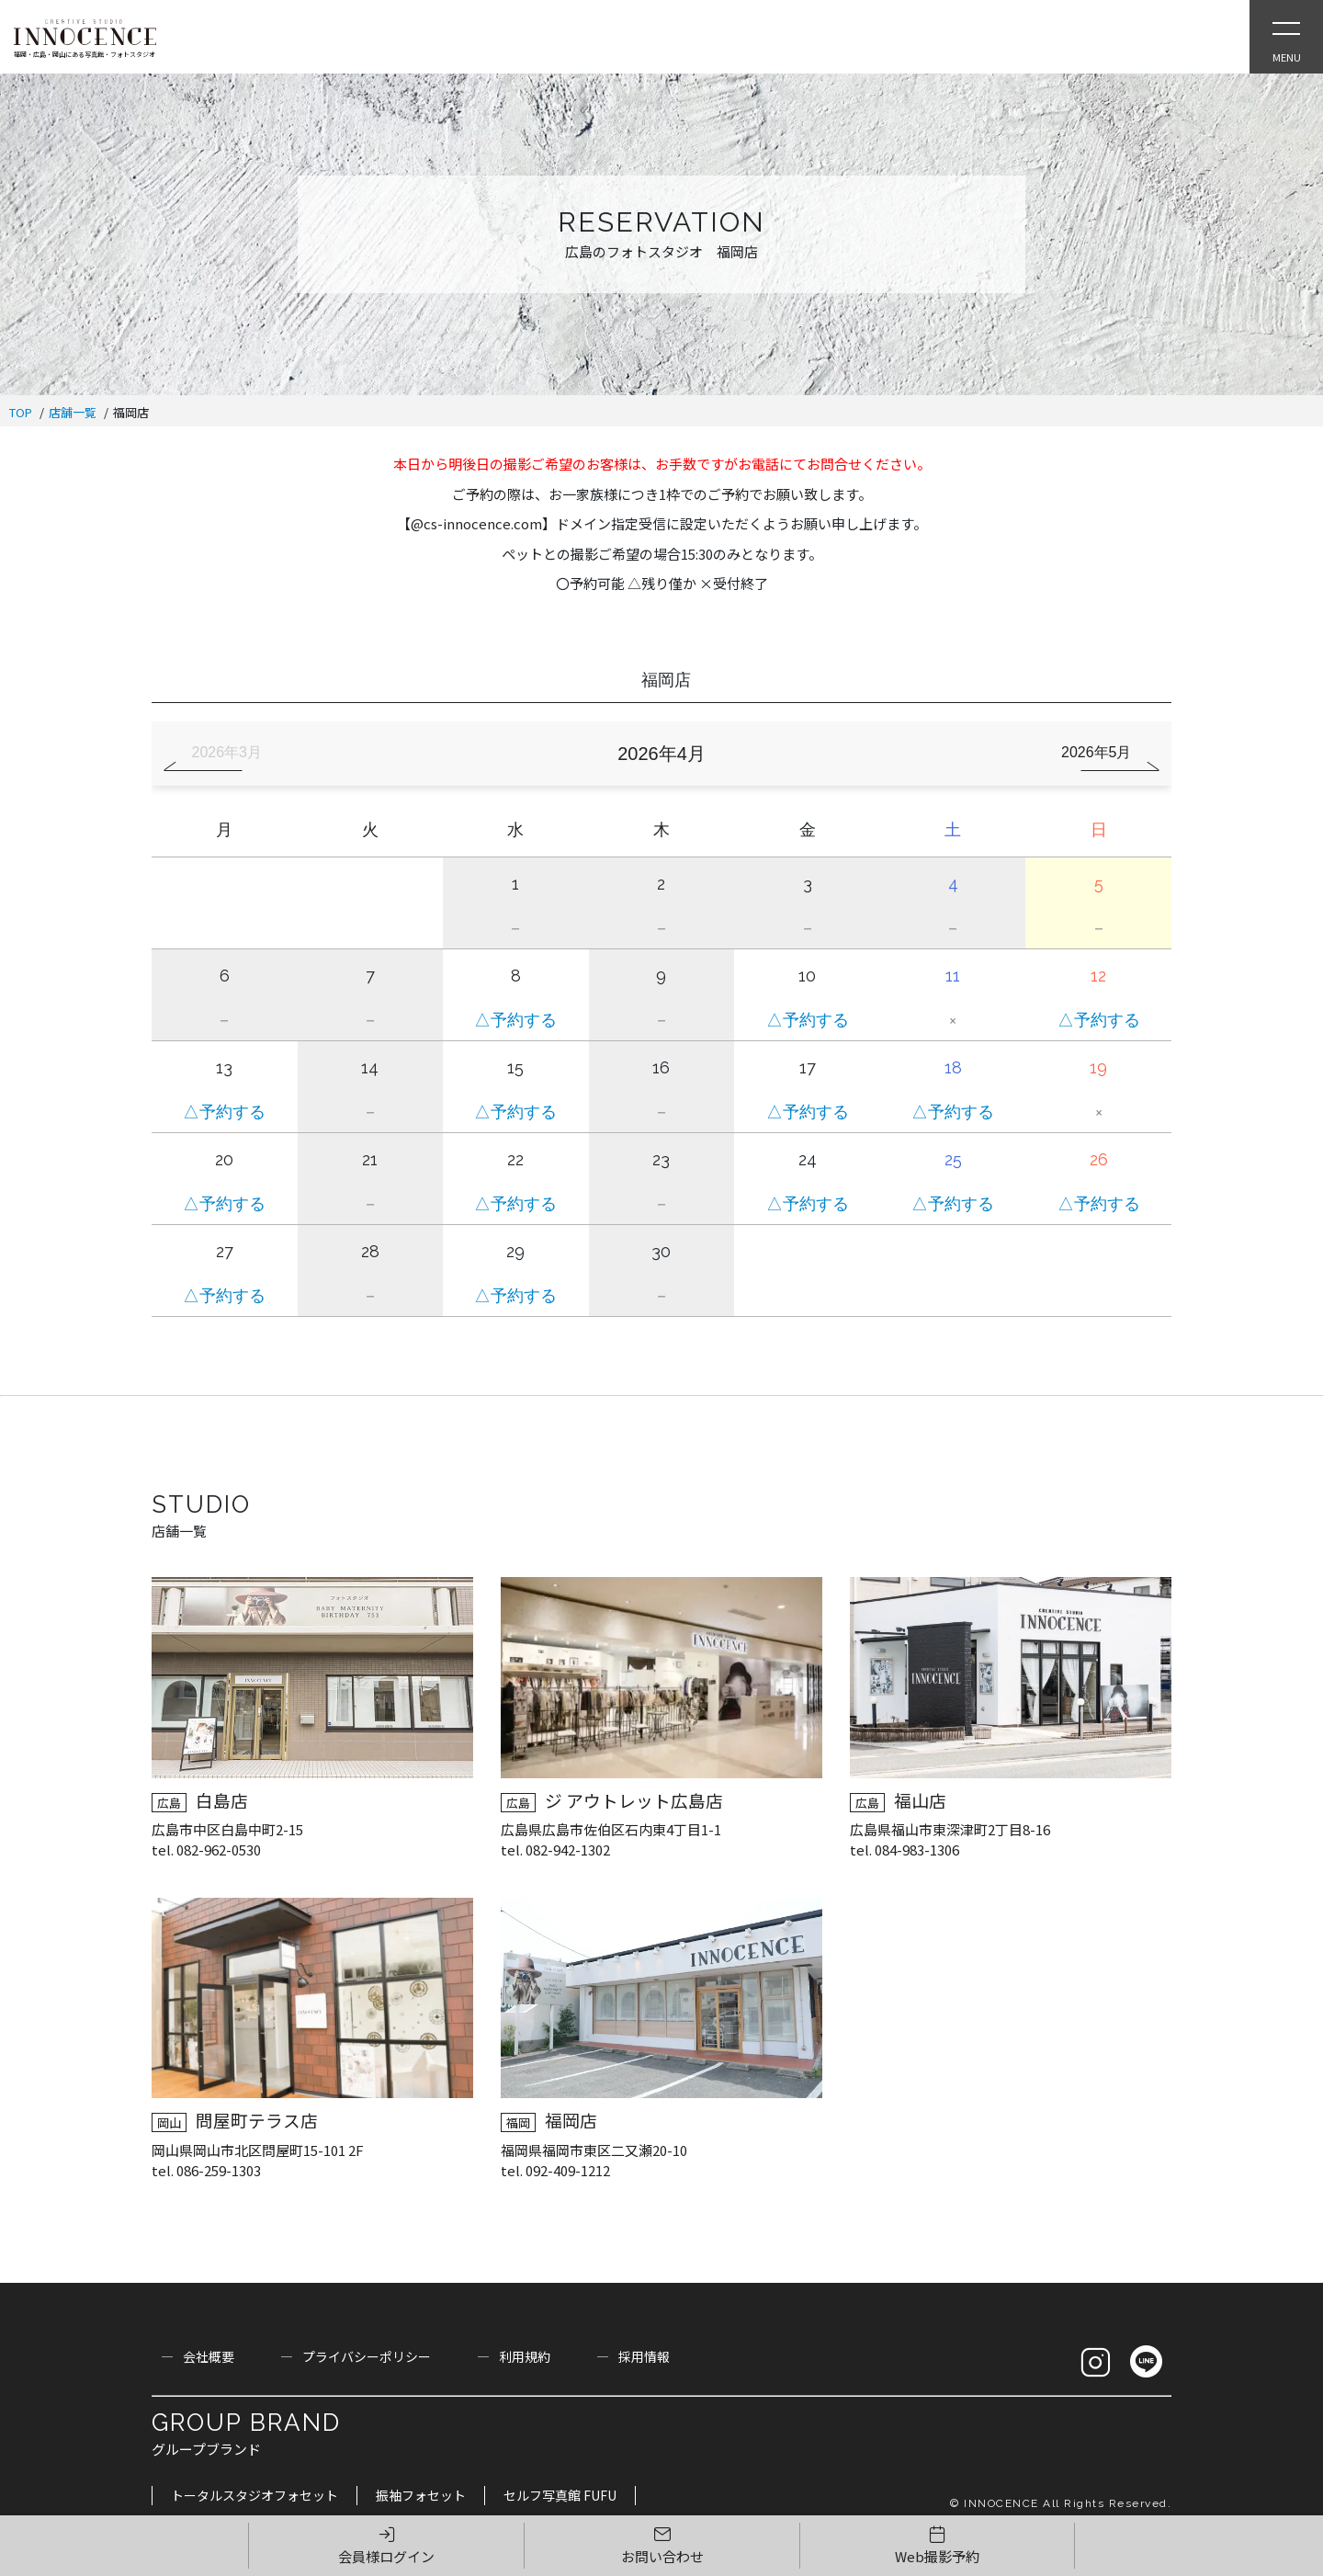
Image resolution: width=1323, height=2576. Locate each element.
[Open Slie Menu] (1286, 37)
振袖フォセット (421, 2495)
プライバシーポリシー (366, 2356)
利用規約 (524, 2356)
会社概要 (208, 2356)
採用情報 (644, 2356)
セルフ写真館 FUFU (559, 2495)
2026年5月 (1096, 752)
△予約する (515, 1019)
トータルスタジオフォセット (254, 2495)
